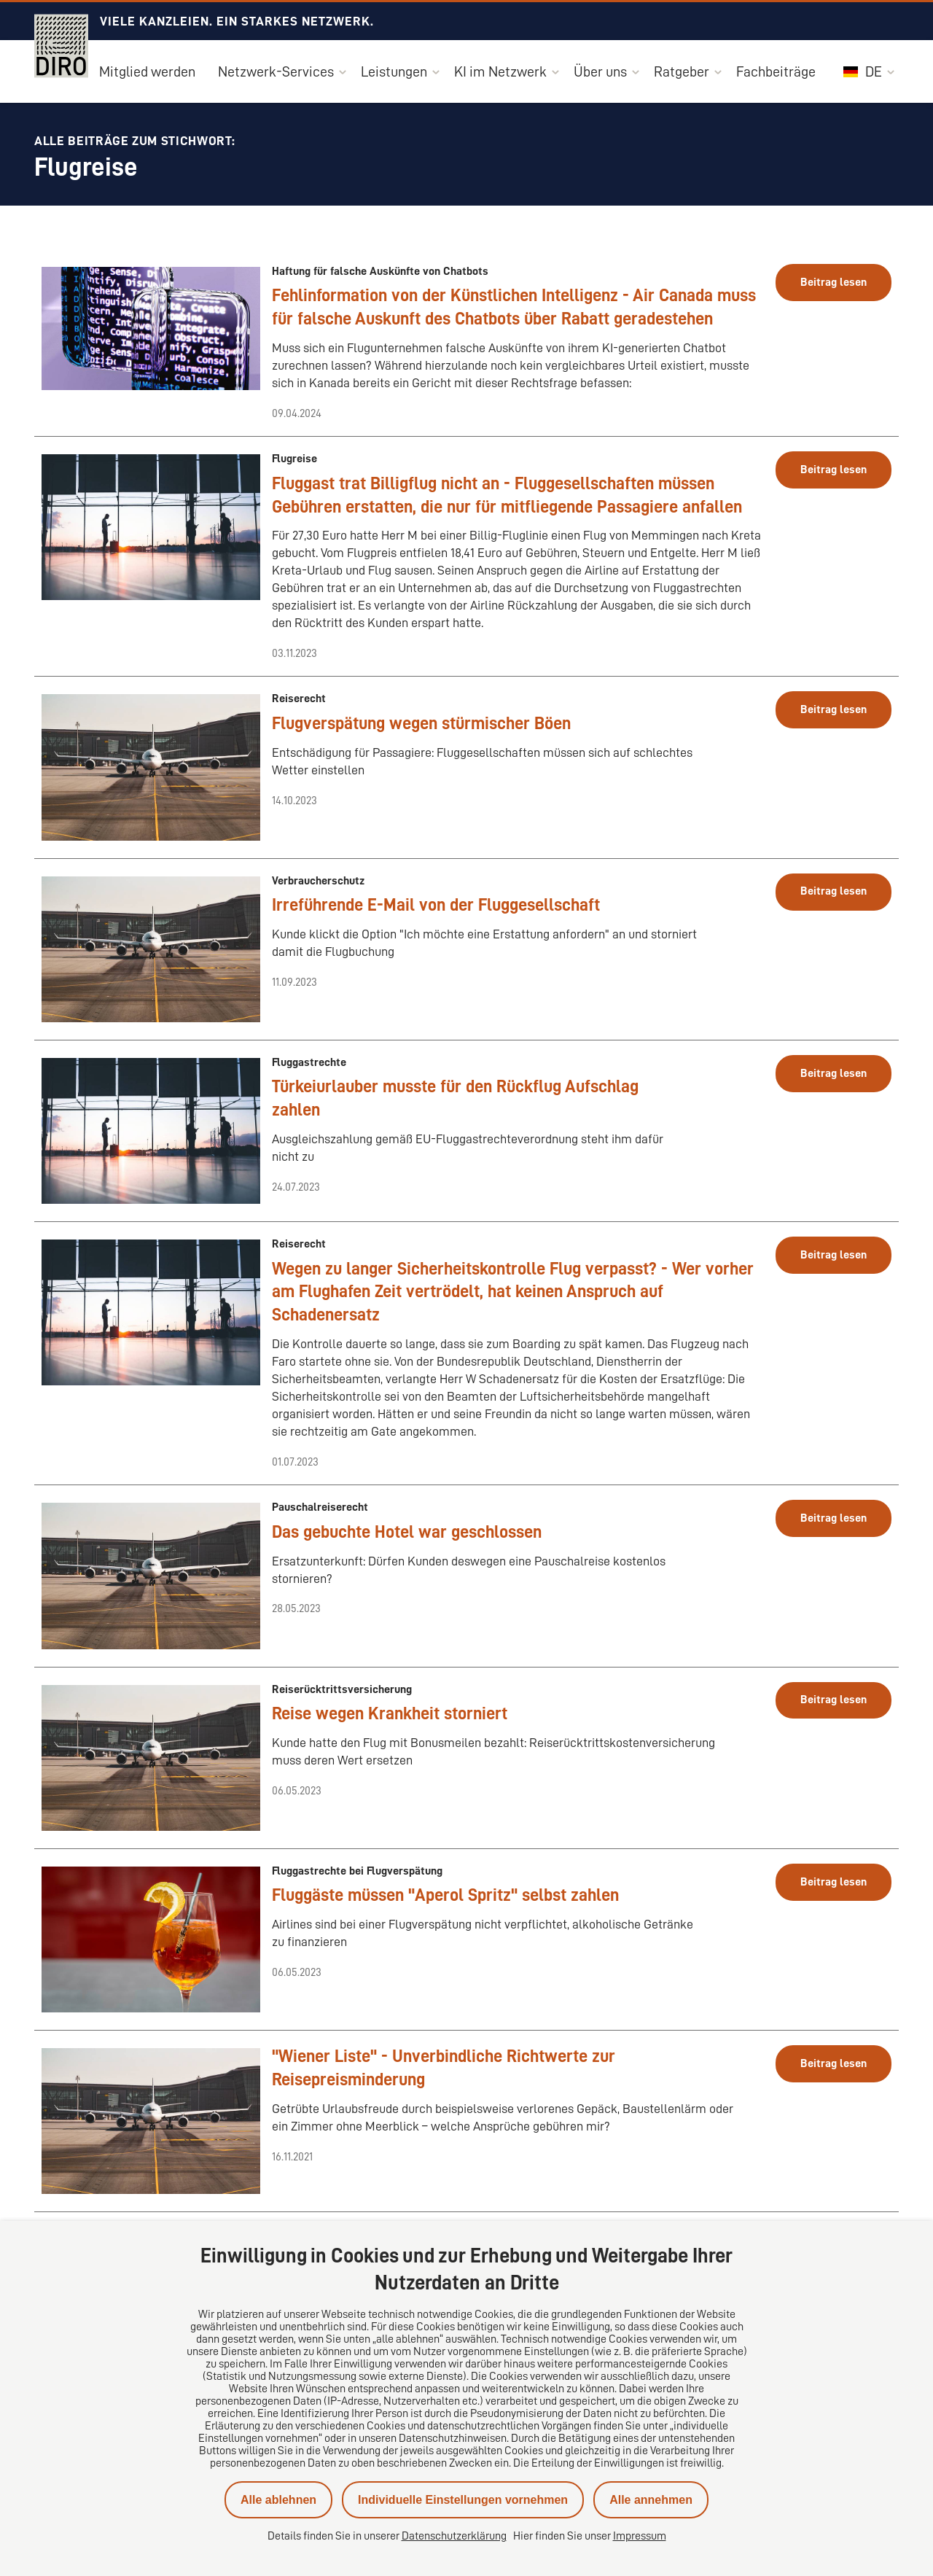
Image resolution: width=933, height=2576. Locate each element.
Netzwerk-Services (276, 71)
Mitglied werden (147, 71)
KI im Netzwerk (500, 71)
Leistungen (394, 71)
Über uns (600, 71)
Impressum (639, 2536)
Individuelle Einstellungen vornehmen (463, 2500)
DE (862, 71)
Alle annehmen (650, 2500)
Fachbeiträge (776, 71)
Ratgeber (681, 71)
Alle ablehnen (278, 2500)
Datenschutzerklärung (454, 2536)
